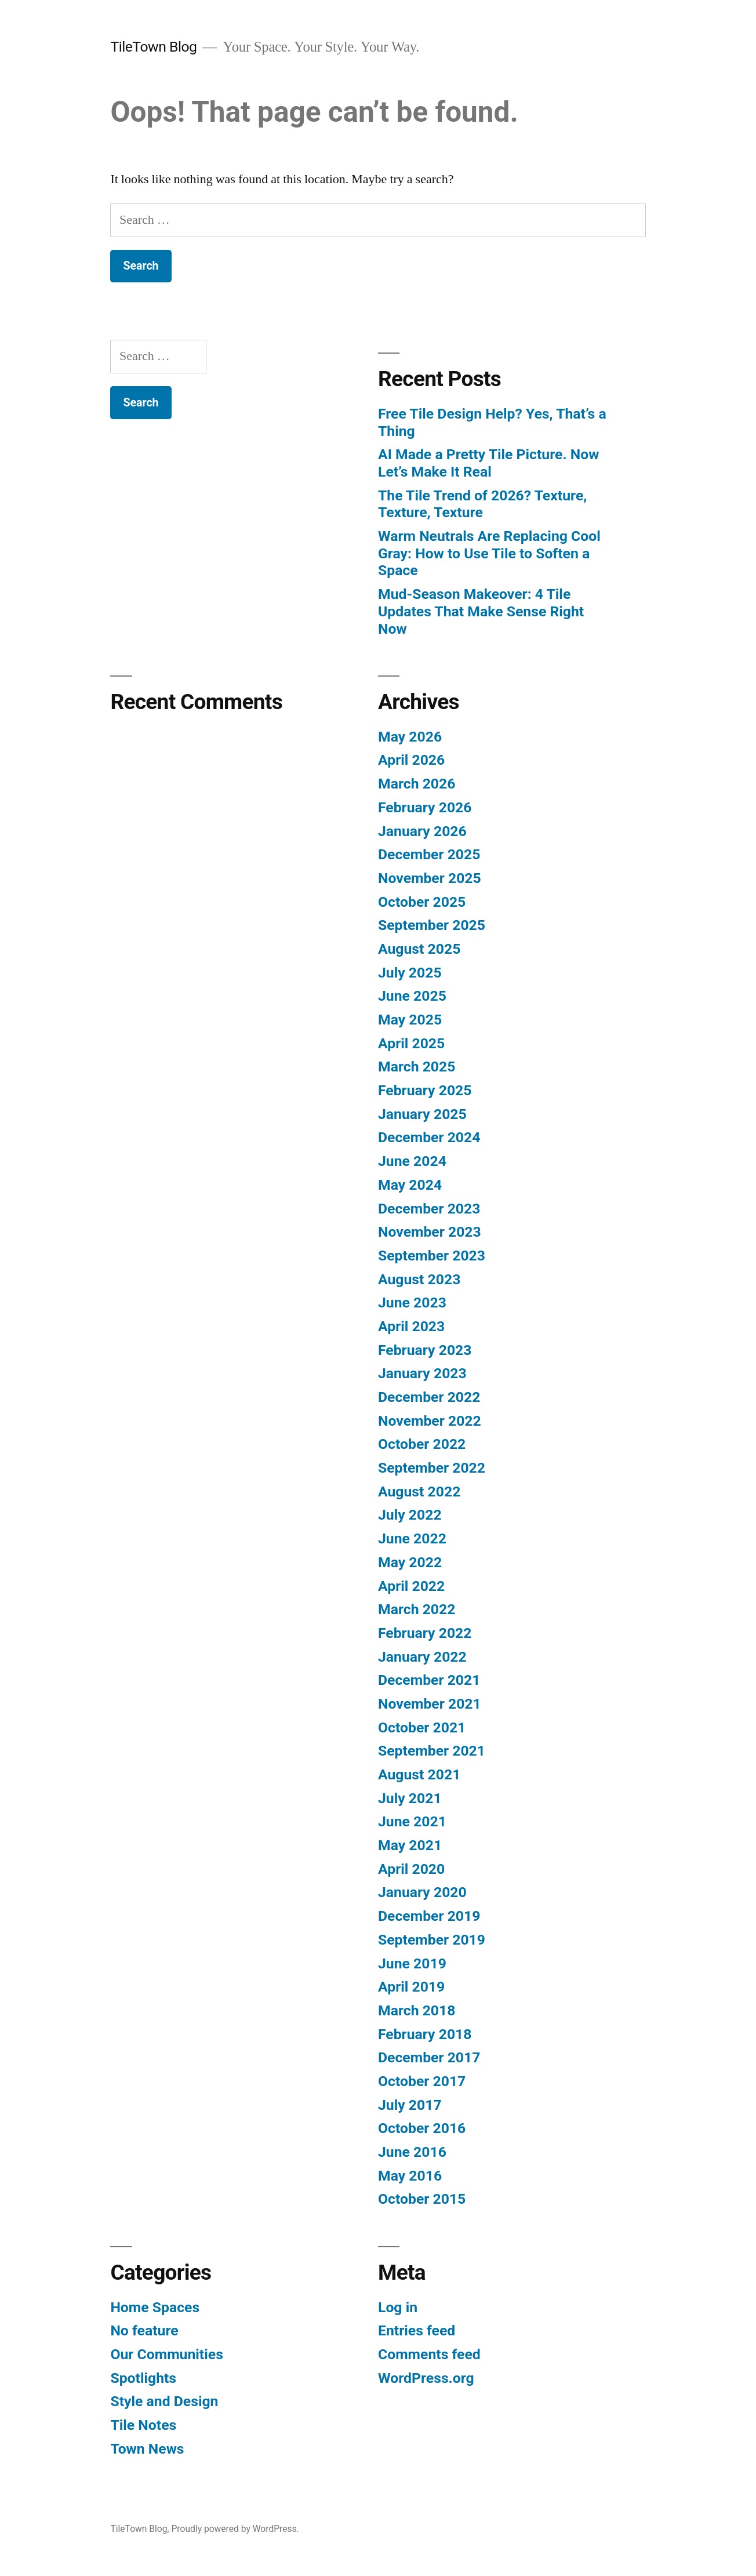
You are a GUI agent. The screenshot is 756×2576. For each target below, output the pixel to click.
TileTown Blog (153, 46)
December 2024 (429, 1137)
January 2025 (422, 1114)
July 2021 (410, 1798)
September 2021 (431, 1750)
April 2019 (411, 1986)
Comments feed (429, 2354)
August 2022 (419, 1491)
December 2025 (429, 854)
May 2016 (410, 2175)
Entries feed (416, 2330)
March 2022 (416, 1609)
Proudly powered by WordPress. (235, 2528)
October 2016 (422, 2128)
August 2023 (419, 1279)
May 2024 (410, 1184)
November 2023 (429, 1231)
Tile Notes (143, 2425)
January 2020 (422, 1892)
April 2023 (411, 1326)
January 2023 (422, 1373)
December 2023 (429, 1208)
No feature (144, 2330)
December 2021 (429, 1680)
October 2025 (422, 901)
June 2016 (412, 2151)
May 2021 (410, 1845)
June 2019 (412, 1963)
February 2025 (424, 1090)
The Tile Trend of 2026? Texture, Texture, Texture (482, 504)
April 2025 (411, 1043)
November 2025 (429, 878)
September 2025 (431, 925)
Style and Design (164, 2401)
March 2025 (416, 1066)
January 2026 (422, 831)
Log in (397, 2307)
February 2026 (424, 807)
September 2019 (431, 1939)
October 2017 (422, 2081)
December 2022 (429, 1397)
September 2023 (431, 1255)
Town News (147, 2448)
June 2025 (412, 995)
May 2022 (410, 1562)
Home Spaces (154, 2307)
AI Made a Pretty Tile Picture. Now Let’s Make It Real (488, 463)
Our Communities (166, 2354)
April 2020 (411, 1869)
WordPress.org (426, 2378)
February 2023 (424, 1350)
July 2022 (410, 1514)
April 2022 (411, 1586)
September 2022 (431, 1467)
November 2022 (429, 1420)
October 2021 (422, 1727)
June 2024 (412, 1161)
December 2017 (429, 2057)
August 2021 (419, 1774)
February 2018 (424, 2034)
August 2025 (419, 948)
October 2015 (422, 2198)
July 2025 (410, 972)
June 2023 (412, 1302)
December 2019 (429, 1916)
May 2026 (410, 736)
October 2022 (422, 1444)
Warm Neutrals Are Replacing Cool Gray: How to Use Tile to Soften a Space (489, 553)
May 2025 (410, 1019)
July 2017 (410, 2105)
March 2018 (416, 2010)
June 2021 (412, 1821)
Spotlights (143, 2378)
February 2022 (424, 1633)
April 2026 (411, 759)
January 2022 (422, 1656)
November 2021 (429, 1703)
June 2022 (412, 1538)
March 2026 (416, 783)
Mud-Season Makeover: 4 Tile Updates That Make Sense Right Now (481, 611)
